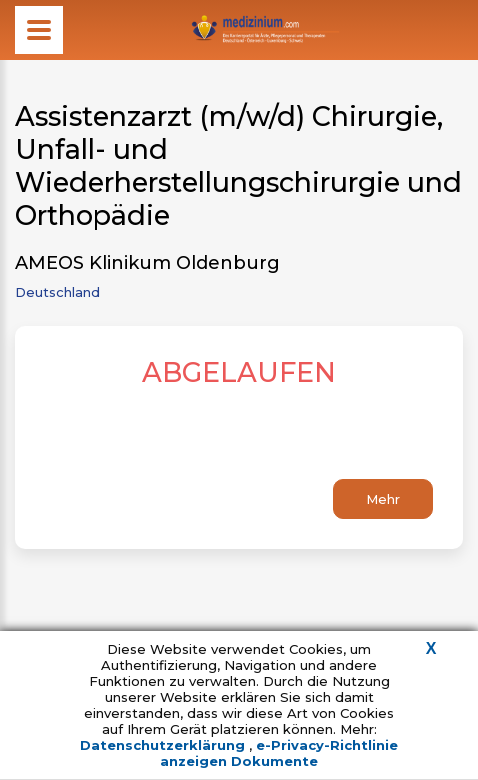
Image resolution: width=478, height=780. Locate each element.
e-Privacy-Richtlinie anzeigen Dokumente (279, 753)
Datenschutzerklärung (164, 745)
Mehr (383, 499)
